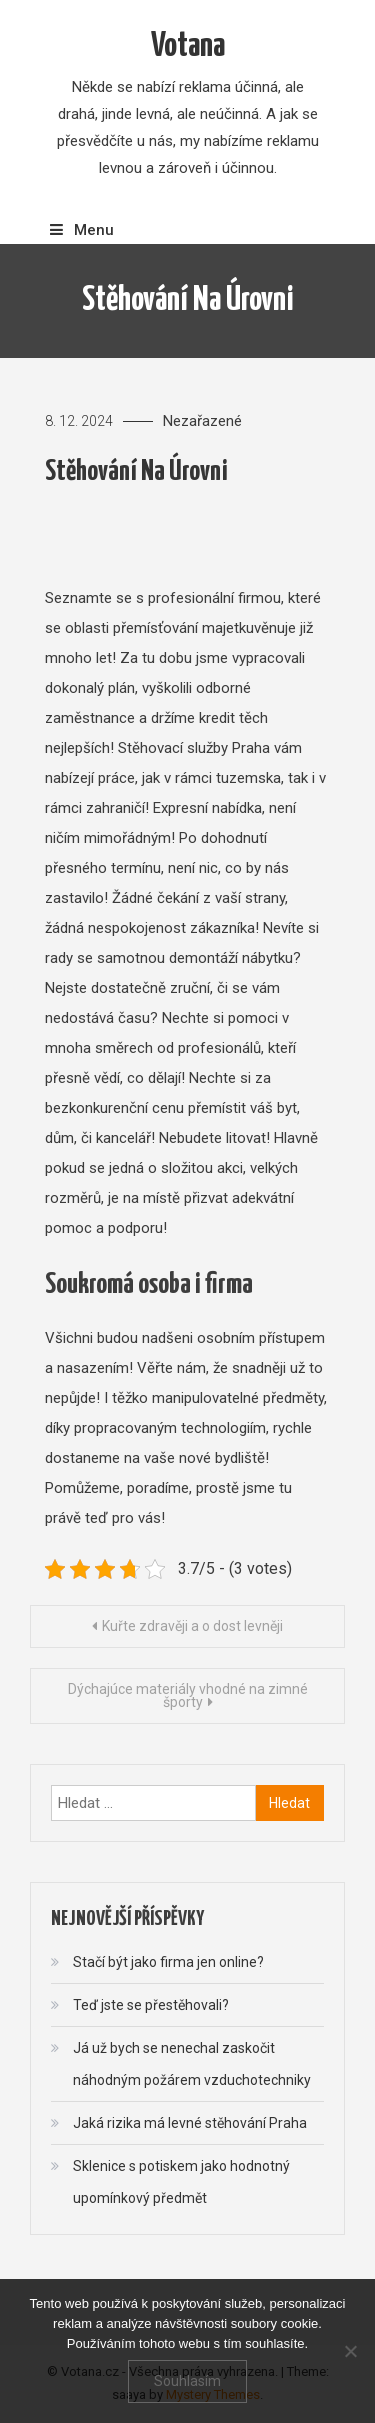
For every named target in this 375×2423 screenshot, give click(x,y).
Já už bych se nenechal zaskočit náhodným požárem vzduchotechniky (192, 2064)
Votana (188, 46)
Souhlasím (187, 2381)
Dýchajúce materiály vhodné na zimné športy (188, 1695)
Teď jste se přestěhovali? (151, 2005)
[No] (350, 2351)
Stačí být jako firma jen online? (168, 1962)
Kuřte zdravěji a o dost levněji (192, 1626)
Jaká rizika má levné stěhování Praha (190, 2123)
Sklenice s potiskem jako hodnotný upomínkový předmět (181, 2182)
